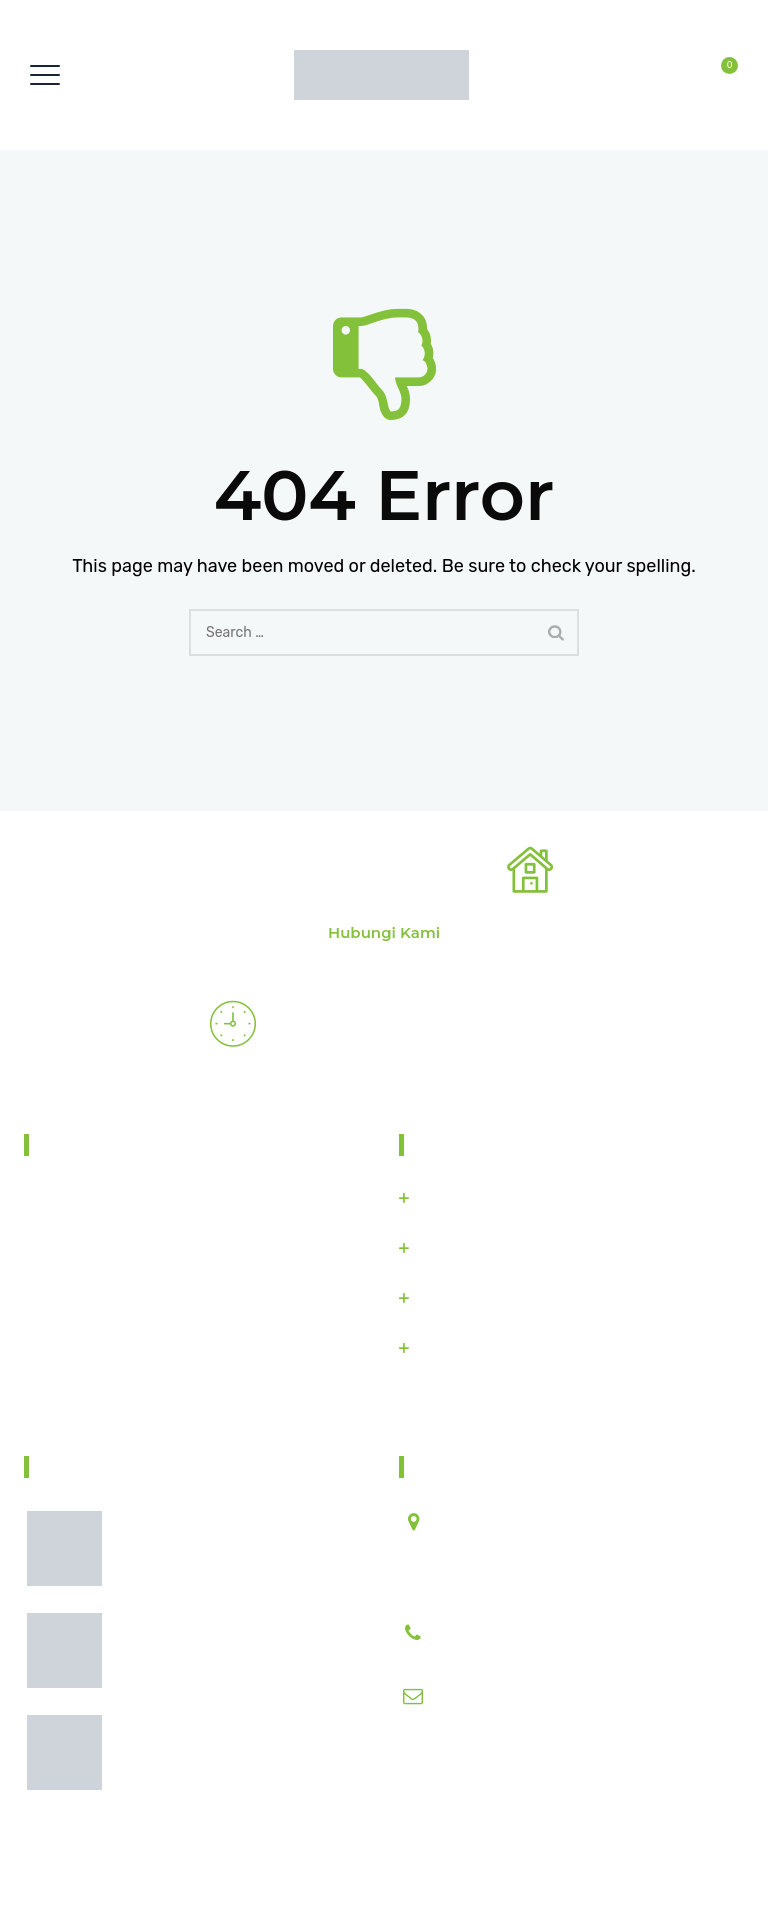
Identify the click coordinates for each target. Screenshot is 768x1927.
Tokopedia (453, 1248)
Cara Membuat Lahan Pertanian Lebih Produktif (233, 1661)
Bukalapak (454, 1298)
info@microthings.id (505, 1696)
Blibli (435, 1348)
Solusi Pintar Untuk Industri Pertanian (330, 1875)
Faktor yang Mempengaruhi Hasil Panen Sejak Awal (237, 1559)
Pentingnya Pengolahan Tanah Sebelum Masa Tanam (229, 1763)
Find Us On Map (99, 1400)
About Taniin (105, 1145)
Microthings (459, 1198)
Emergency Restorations (402, 1028)
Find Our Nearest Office (361, 874)
